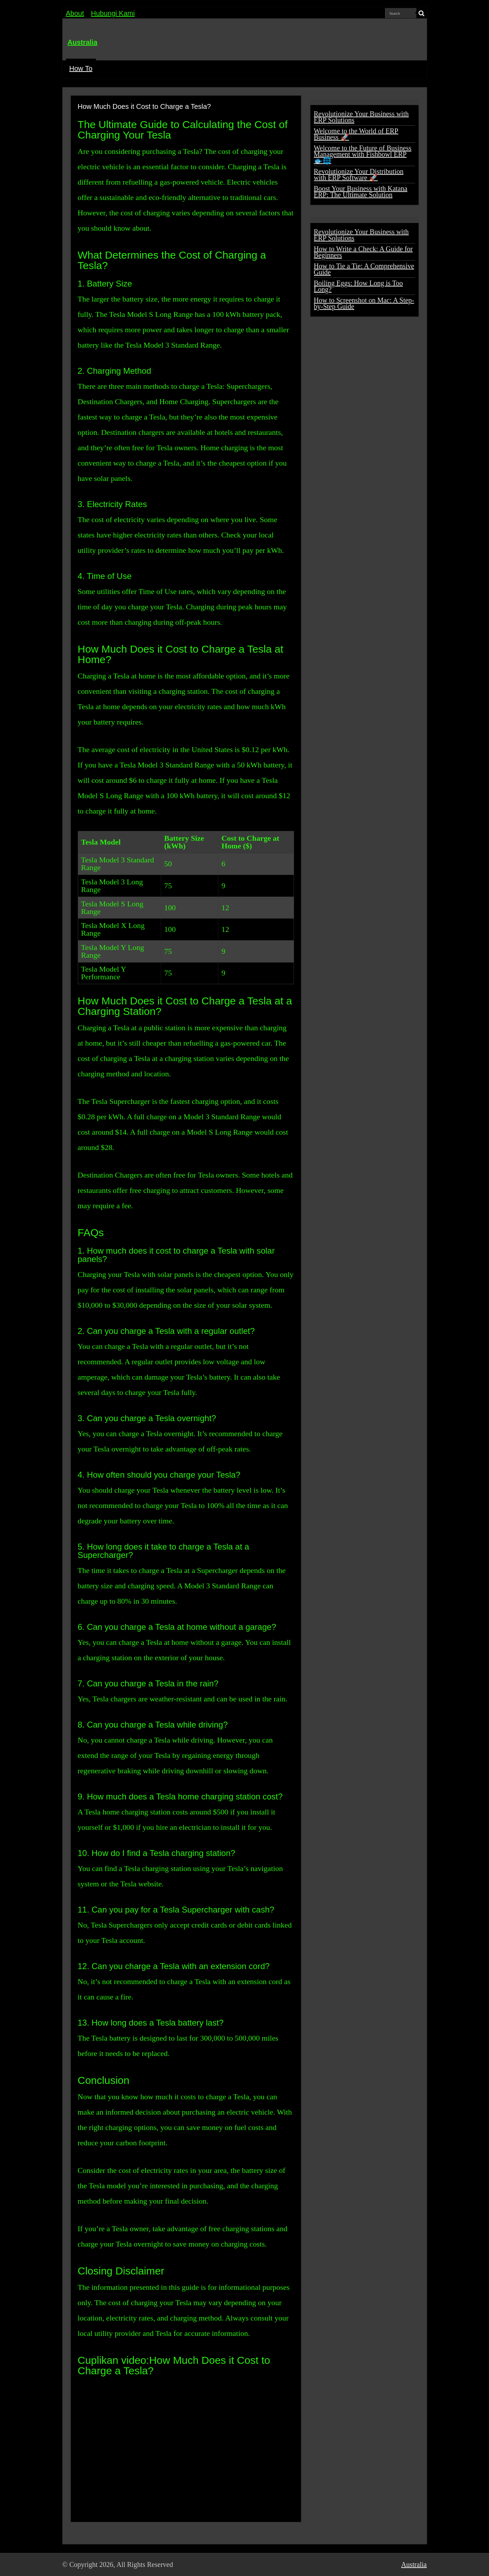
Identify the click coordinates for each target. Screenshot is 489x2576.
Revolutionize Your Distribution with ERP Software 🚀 (359, 174)
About (75, 13)
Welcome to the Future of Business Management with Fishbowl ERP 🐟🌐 (363, 154)
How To (80, 68)
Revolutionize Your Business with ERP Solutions (361, 117)
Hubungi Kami (113, 13)
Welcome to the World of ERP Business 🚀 (356, 134)
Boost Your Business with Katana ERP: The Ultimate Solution (360, 192)
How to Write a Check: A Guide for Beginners (363, 252)
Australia (83, 42)
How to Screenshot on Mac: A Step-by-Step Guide (364, 303)
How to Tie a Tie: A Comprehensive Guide (364, 269)
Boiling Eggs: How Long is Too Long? (358, 286)
